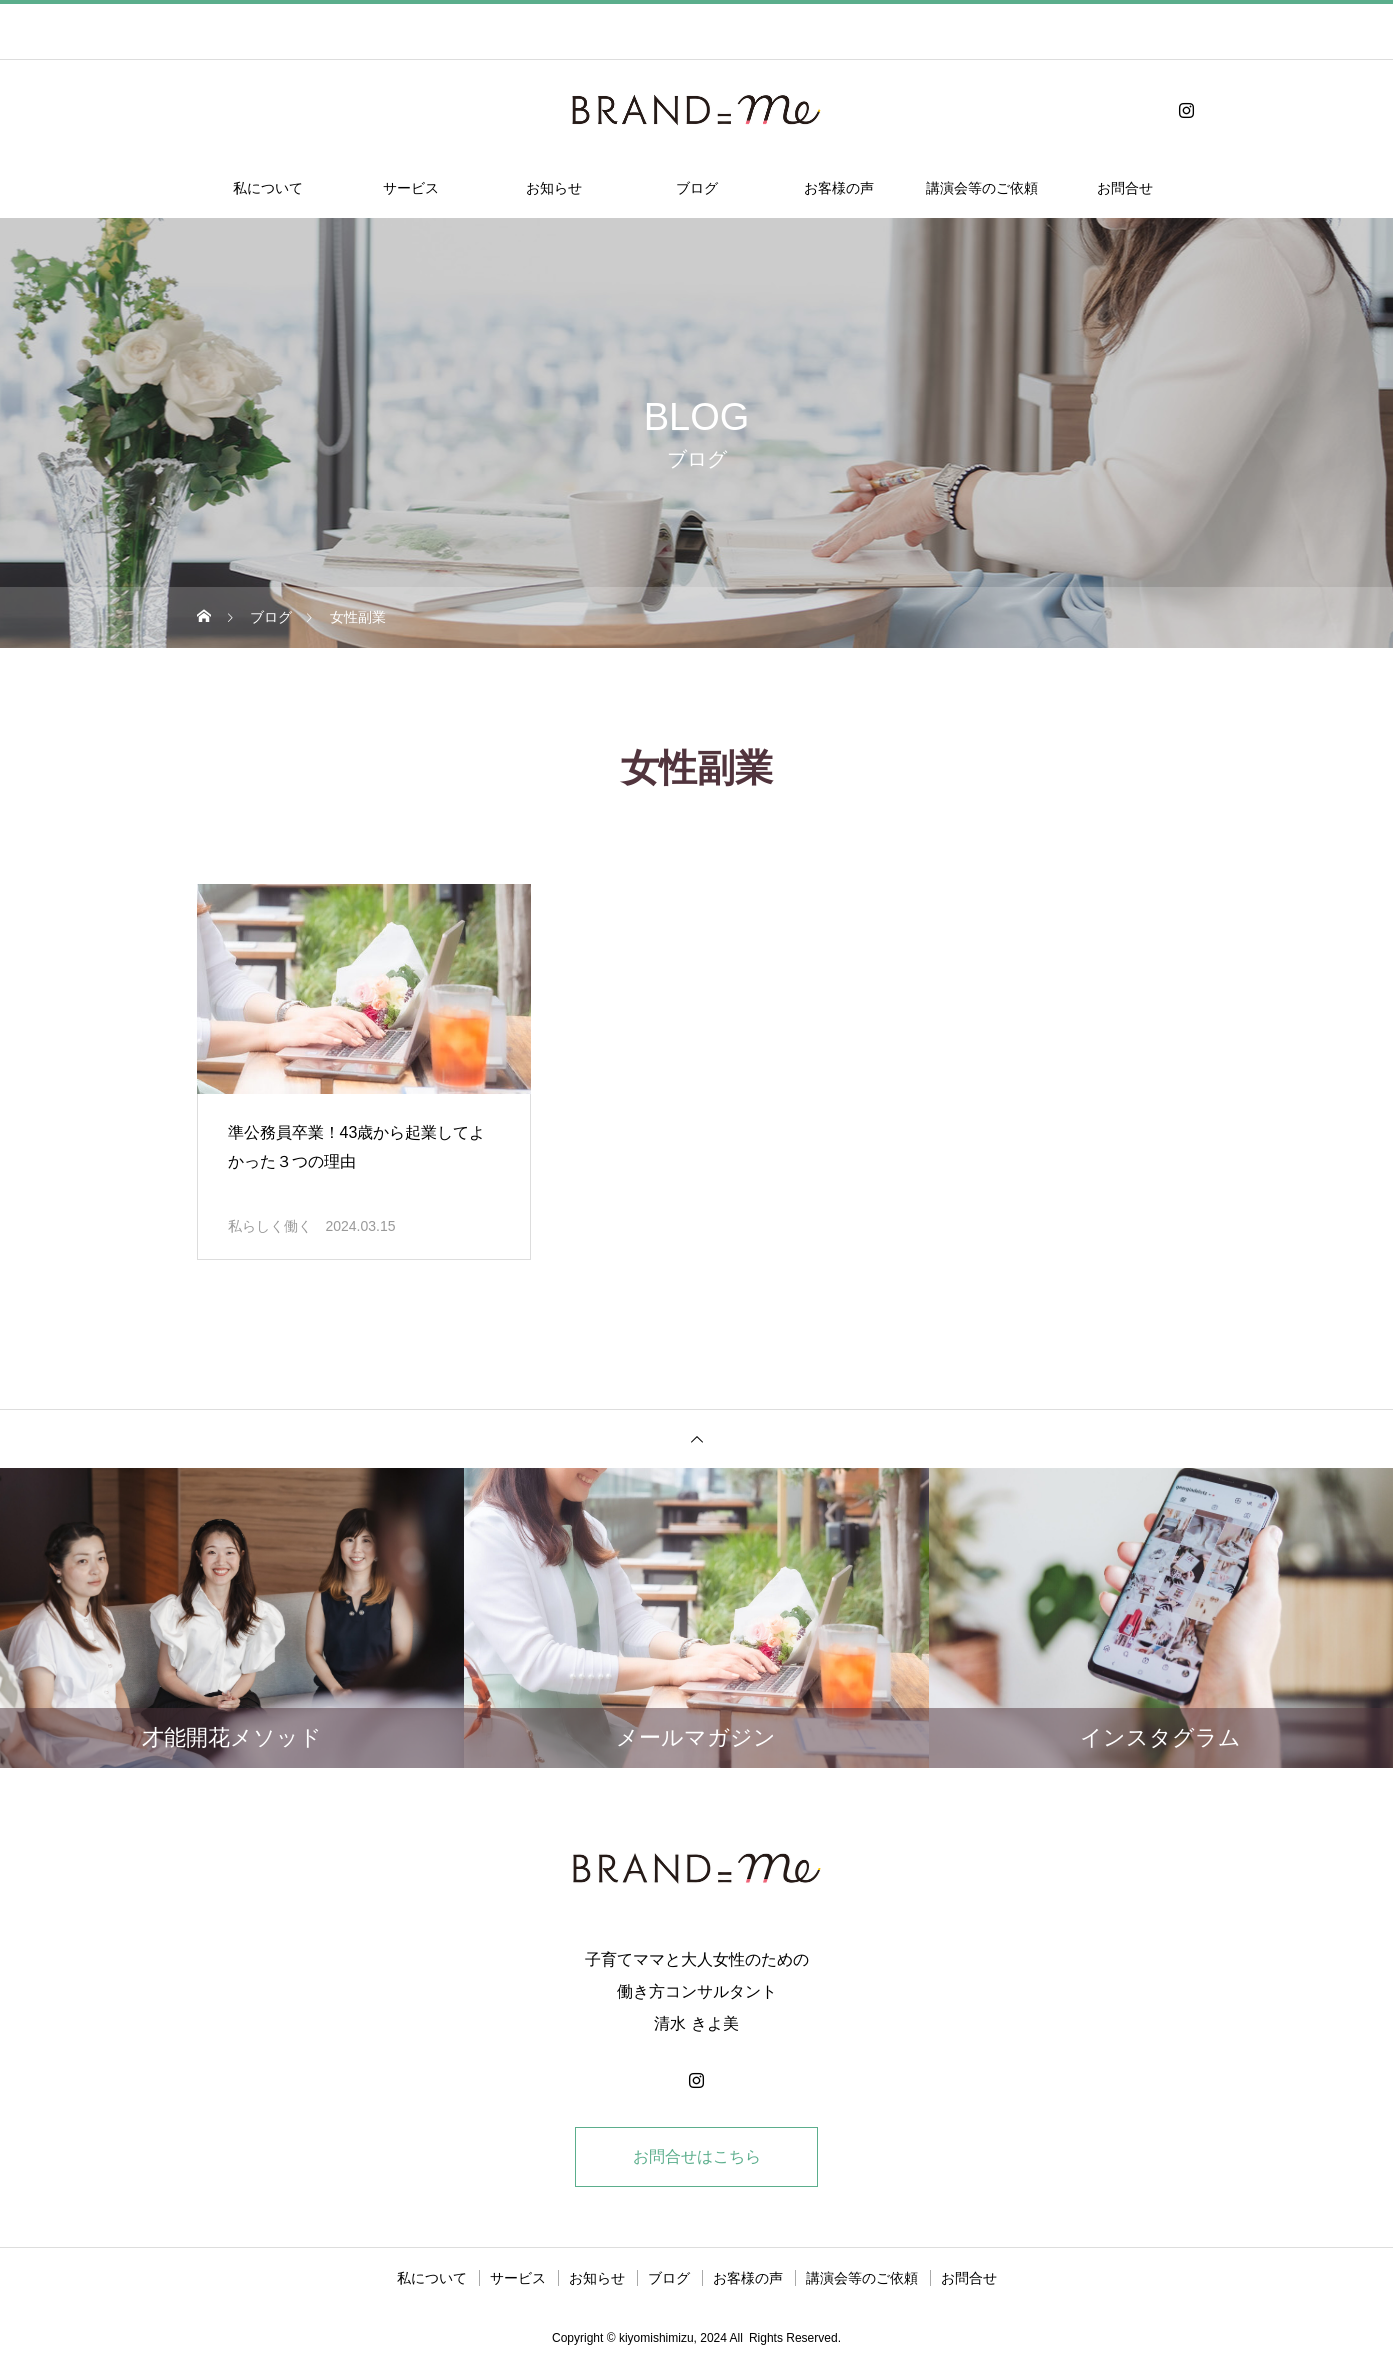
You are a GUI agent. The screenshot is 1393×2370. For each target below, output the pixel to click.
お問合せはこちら (697, 2157)
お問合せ (1125, 188)
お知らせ (554, 188)
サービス (411, 188)
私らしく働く (270, 1226)
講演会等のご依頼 (982, 188)
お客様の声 (839, 188)
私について (268, 188)
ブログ (697, 188)
